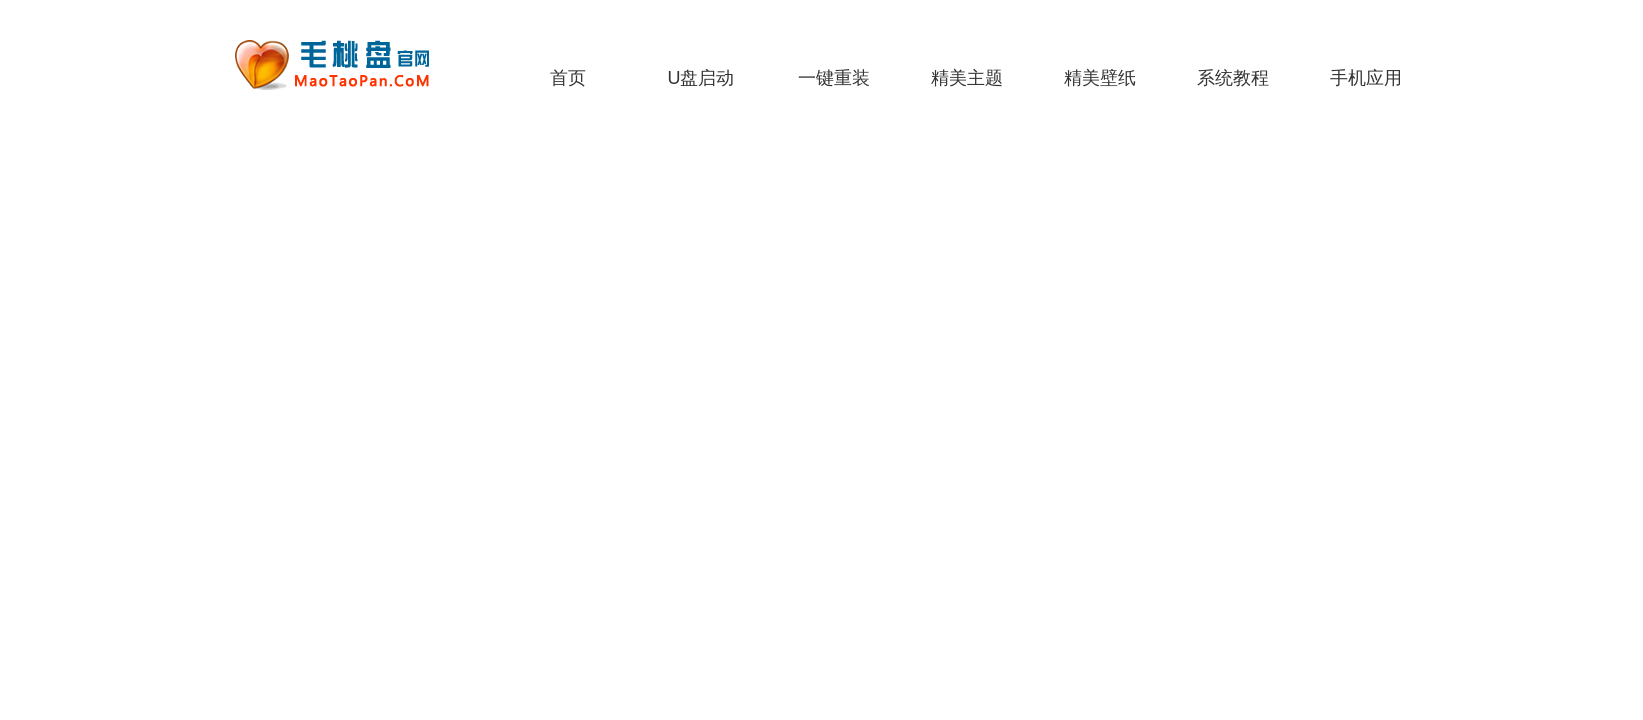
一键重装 (834, 78)
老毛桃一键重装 (347, 65)
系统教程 (1233, 78)
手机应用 (1366, 78)
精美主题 (967, 78)
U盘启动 (701, 78)
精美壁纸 (1100, 78)
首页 (568, 78)
